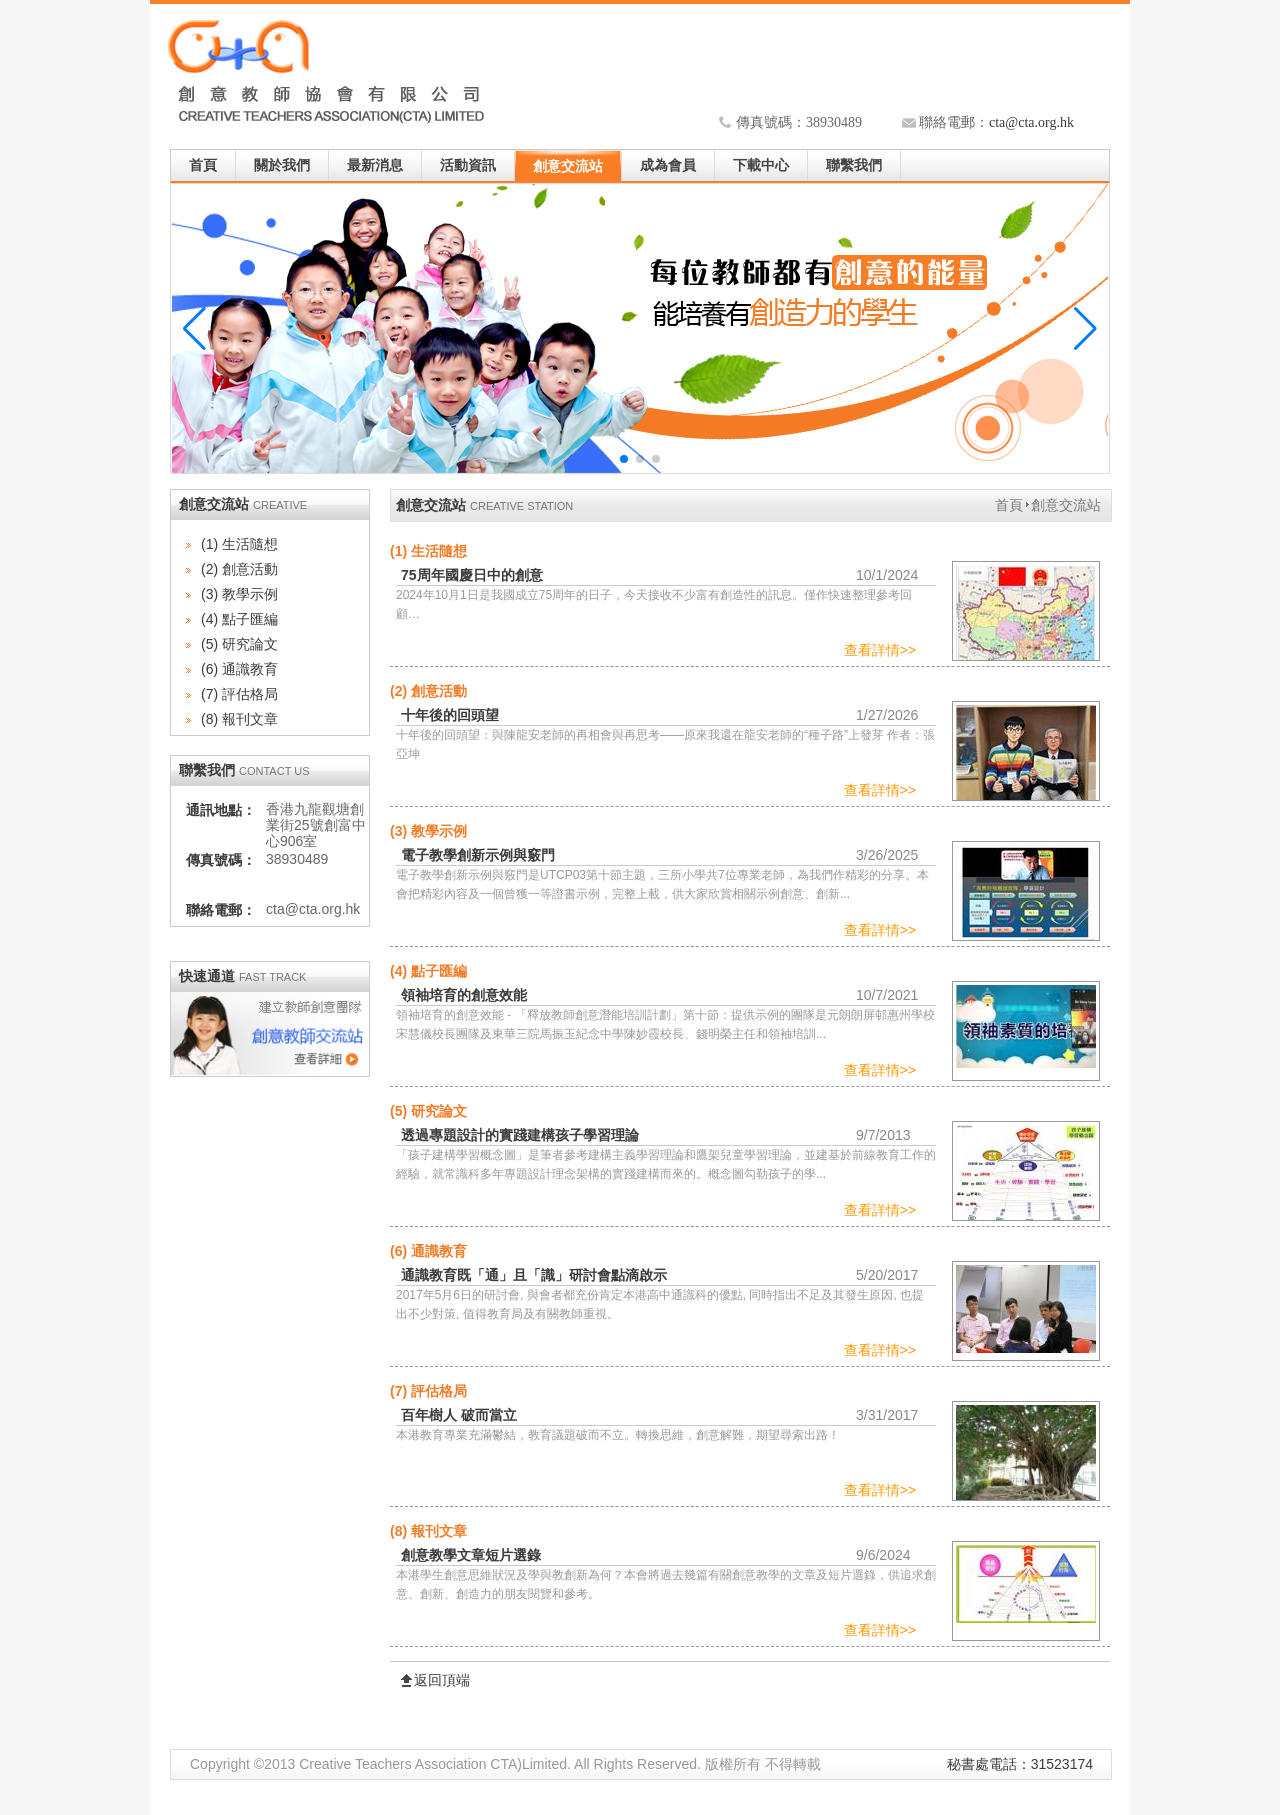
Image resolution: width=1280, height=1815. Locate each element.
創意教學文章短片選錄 (471, 1555)
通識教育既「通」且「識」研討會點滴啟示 (534, 1275)
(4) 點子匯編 (239, 619)
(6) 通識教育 (239, 669)
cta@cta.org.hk (1031, 122)
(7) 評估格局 (239, 694)
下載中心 (761, 165)
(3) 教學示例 (239, 594)
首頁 (203, 165)
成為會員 (668, 165)
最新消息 (375, 165)
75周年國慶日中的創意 (472, 575)
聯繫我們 (854, 165)
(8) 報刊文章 (239, 719)
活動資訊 (468, 165)
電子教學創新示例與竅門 (478, 855)
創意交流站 (568, 166)
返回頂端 (442, 1680)
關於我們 (282, 165)
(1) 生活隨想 (239, 544)
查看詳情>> (880, 650)
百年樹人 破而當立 (459, 1415)
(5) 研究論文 (239, 644)
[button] (1085, 329)
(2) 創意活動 (239, 569)
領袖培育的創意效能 (464, 995)
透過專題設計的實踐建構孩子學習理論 (520, 1135)
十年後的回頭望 (450, 715)
